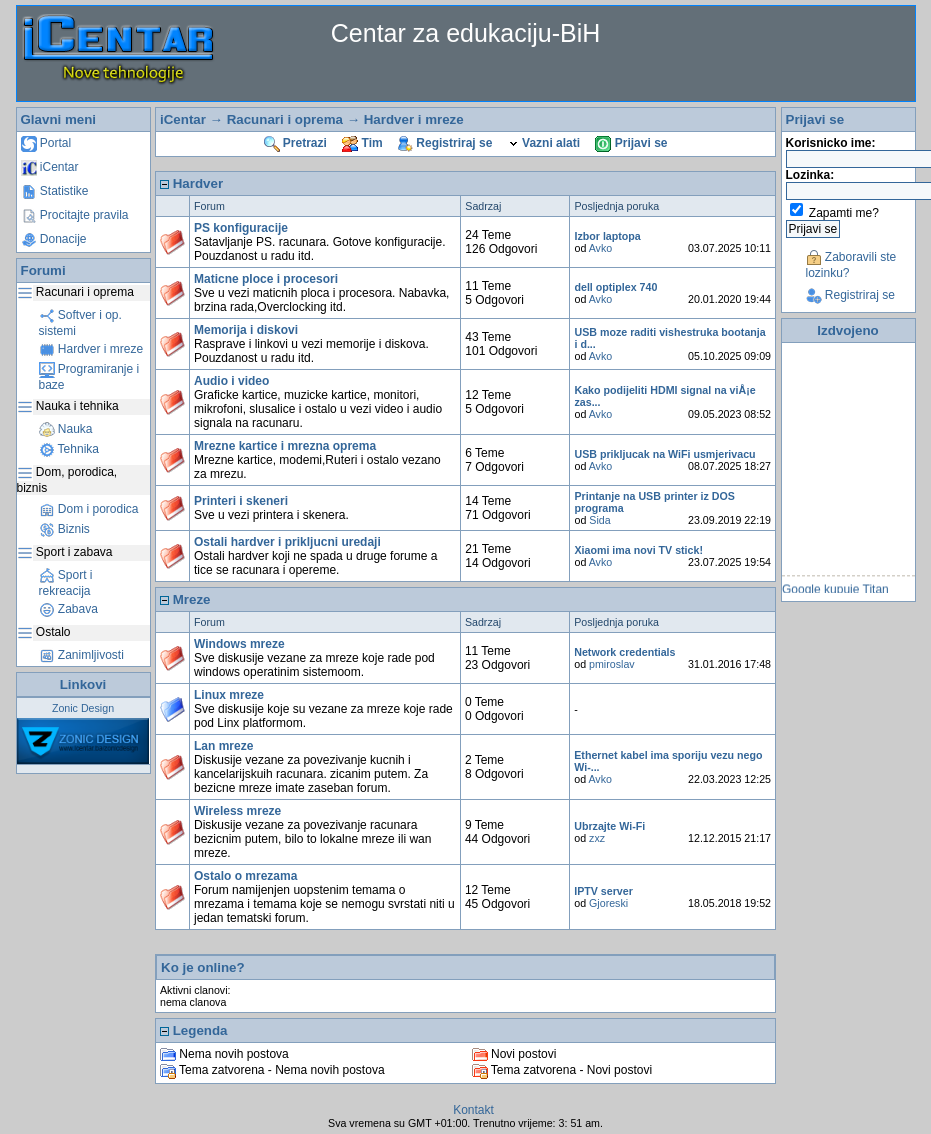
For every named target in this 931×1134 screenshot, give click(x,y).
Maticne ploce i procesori (266, 279)
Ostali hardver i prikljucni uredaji (287, 542)
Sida (599, 520)
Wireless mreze (237, 811)
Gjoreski (608, 903)
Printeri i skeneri (241, 501)
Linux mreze (229, 695)
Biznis (64, 529)
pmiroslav (612, 664)
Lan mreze (223, 746)
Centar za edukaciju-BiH (466, 33)
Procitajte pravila (75, 215)
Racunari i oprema (285, 119)
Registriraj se (445, 143)
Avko (601, 248)
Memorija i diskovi (246, 330)
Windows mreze (239, 644)
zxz (597, 838)
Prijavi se (631, 143)
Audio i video (231, 381)
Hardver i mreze (91, 349)
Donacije (54, 239)
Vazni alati (544, 143)
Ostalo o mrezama (245, 876)
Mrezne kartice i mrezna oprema (285, 446)
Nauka (66, 429)
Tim (362, 143)
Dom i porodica (89, 509)
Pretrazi (295, 143)
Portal (46, 143)
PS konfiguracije (241, 228)
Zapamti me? (844, 213)
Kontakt (473, 1110)
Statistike (55, 191)
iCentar (50, 167)
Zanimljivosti (81, 655)
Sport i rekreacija (66, 583)
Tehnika (69, 449)
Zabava (68, 609)
